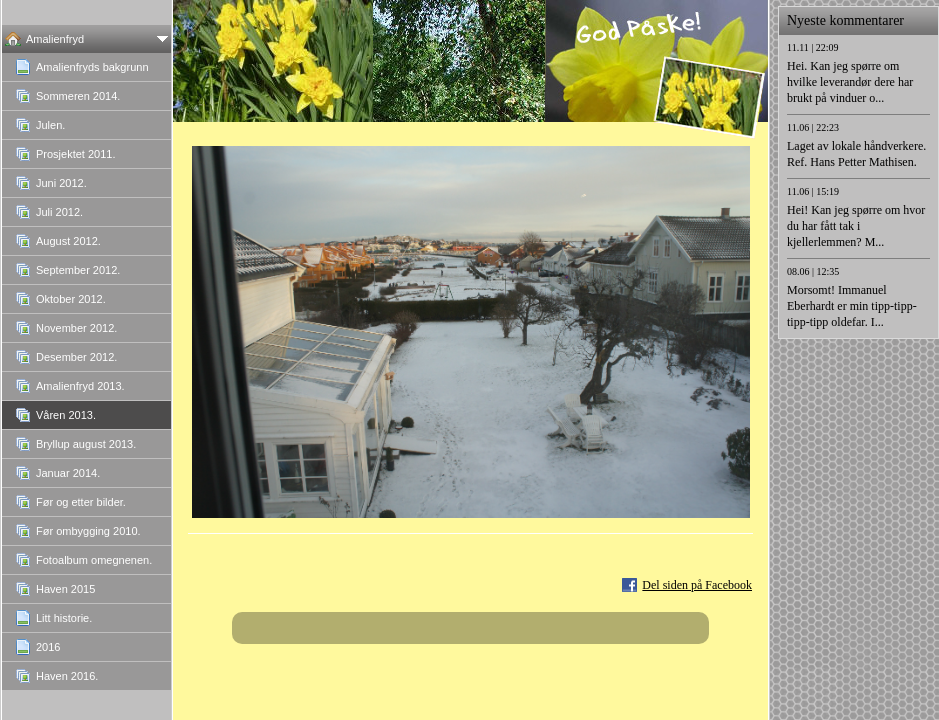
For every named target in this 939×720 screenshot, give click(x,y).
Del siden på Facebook (697, 585)
